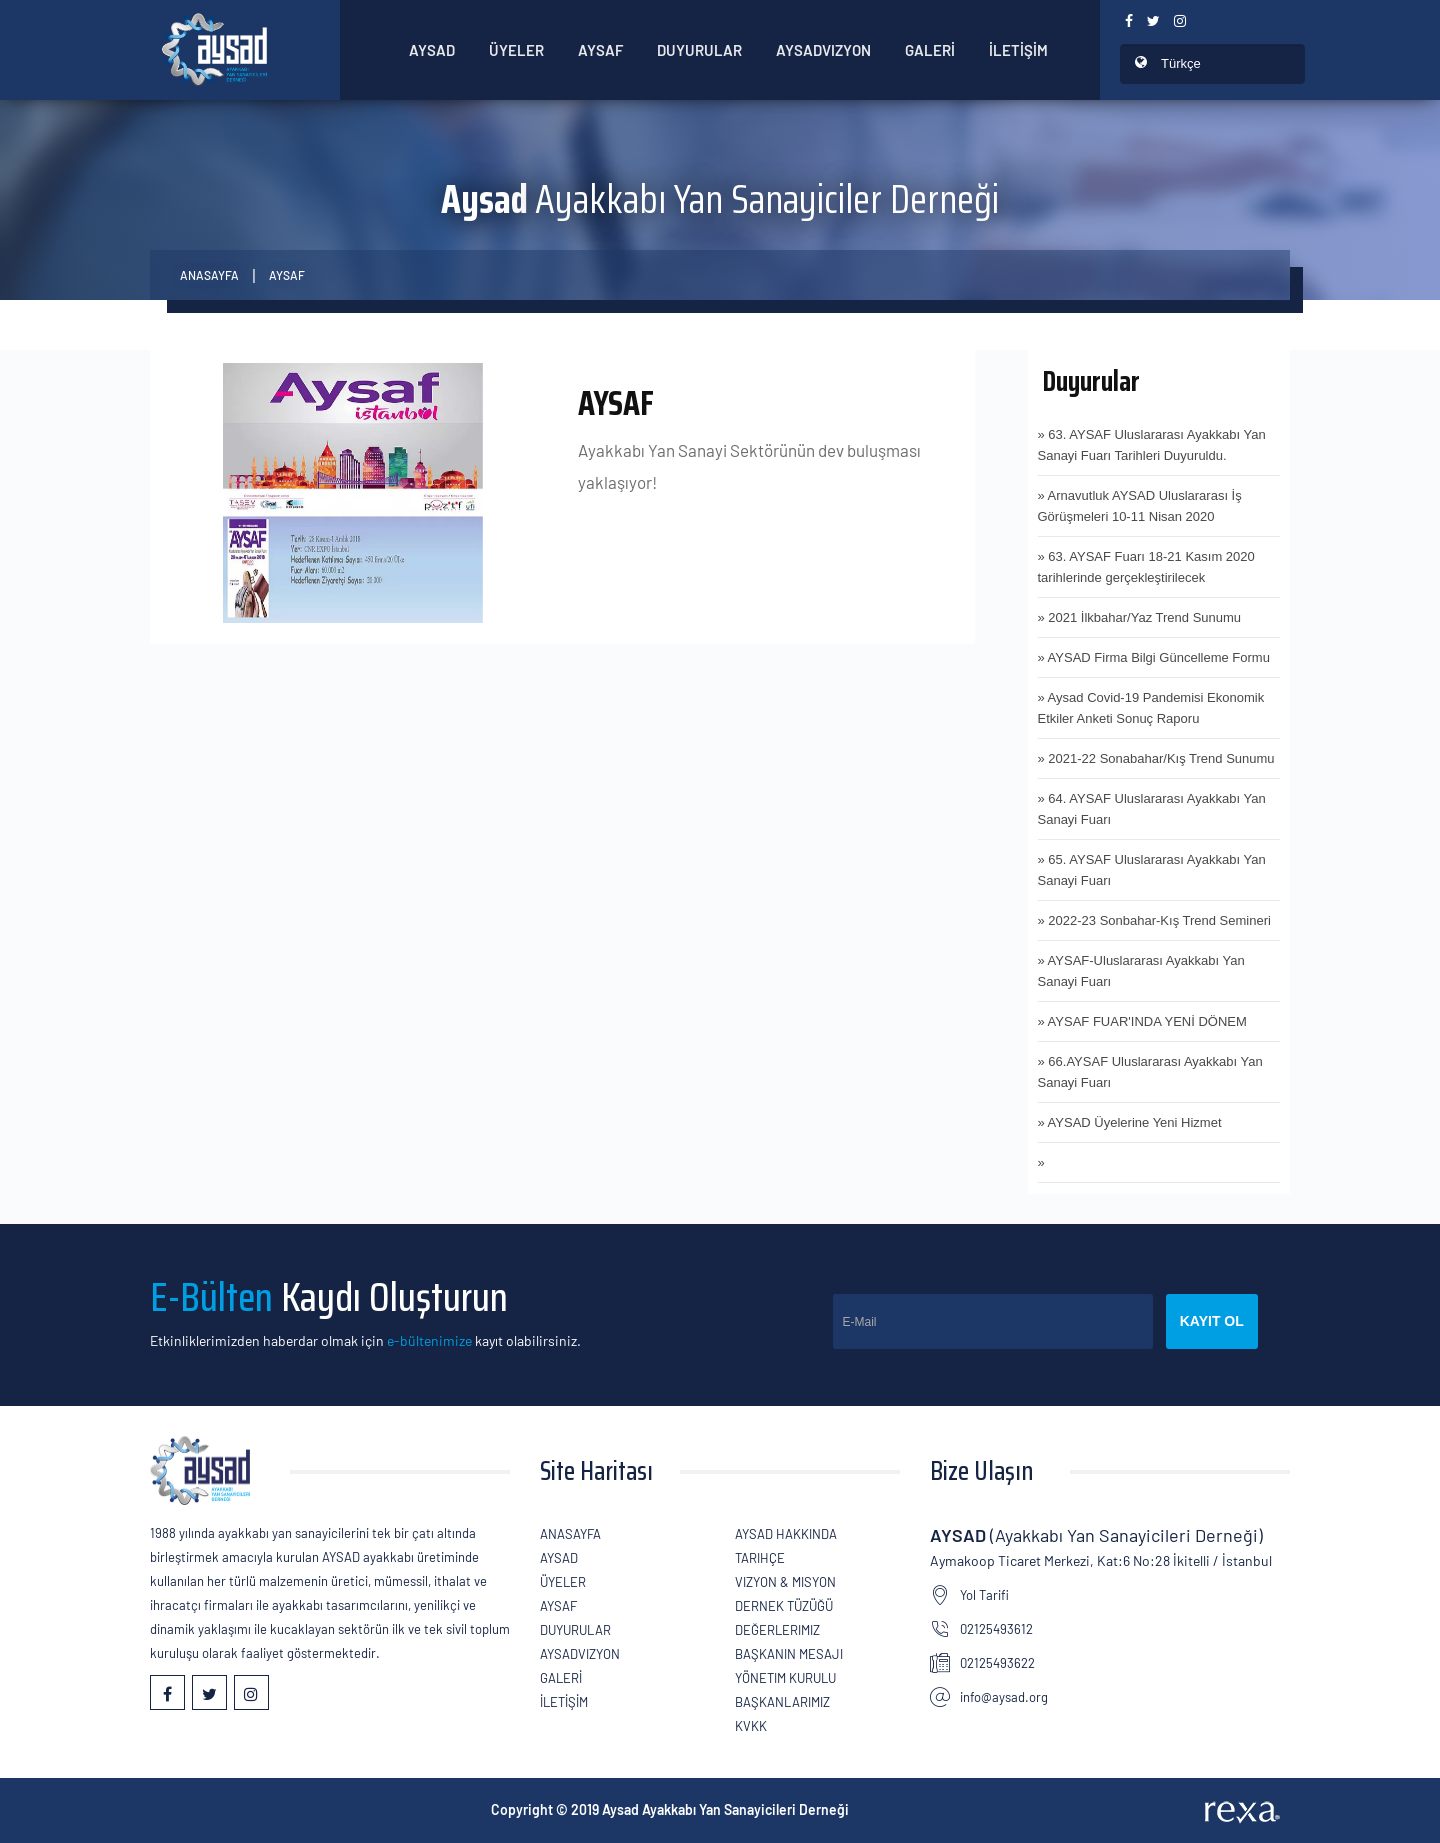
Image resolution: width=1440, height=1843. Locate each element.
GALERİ (930, 50)
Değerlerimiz (777, 1630)
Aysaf (600, 50)
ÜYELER (516, 50)
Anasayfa (209, 275)
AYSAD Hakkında (786, 1534)
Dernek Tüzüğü (784, 1606)
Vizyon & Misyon (785, 1582)
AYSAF (287, 275)
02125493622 (997, 1663)
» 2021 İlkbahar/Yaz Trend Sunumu (1140, 617)
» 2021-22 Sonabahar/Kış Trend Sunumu (1156, 758)
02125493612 (996, 1629)
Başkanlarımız (782, 1702)
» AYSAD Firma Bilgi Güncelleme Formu (1154, 657)
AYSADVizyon (823, 50)
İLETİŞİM (1018, 50)
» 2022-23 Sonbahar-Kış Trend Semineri (1154, 920)
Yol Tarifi (984, 1595)
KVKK (751, 1726)
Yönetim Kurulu (785, 1678)
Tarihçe (760, 1558)
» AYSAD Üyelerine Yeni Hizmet (1130, 1122)
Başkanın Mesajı (789, 1654)
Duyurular (699, 50)
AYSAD (432, 50)
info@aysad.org (1004, 1697)
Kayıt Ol (1212, 1321)
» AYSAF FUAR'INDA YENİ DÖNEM (1142, 1021)
